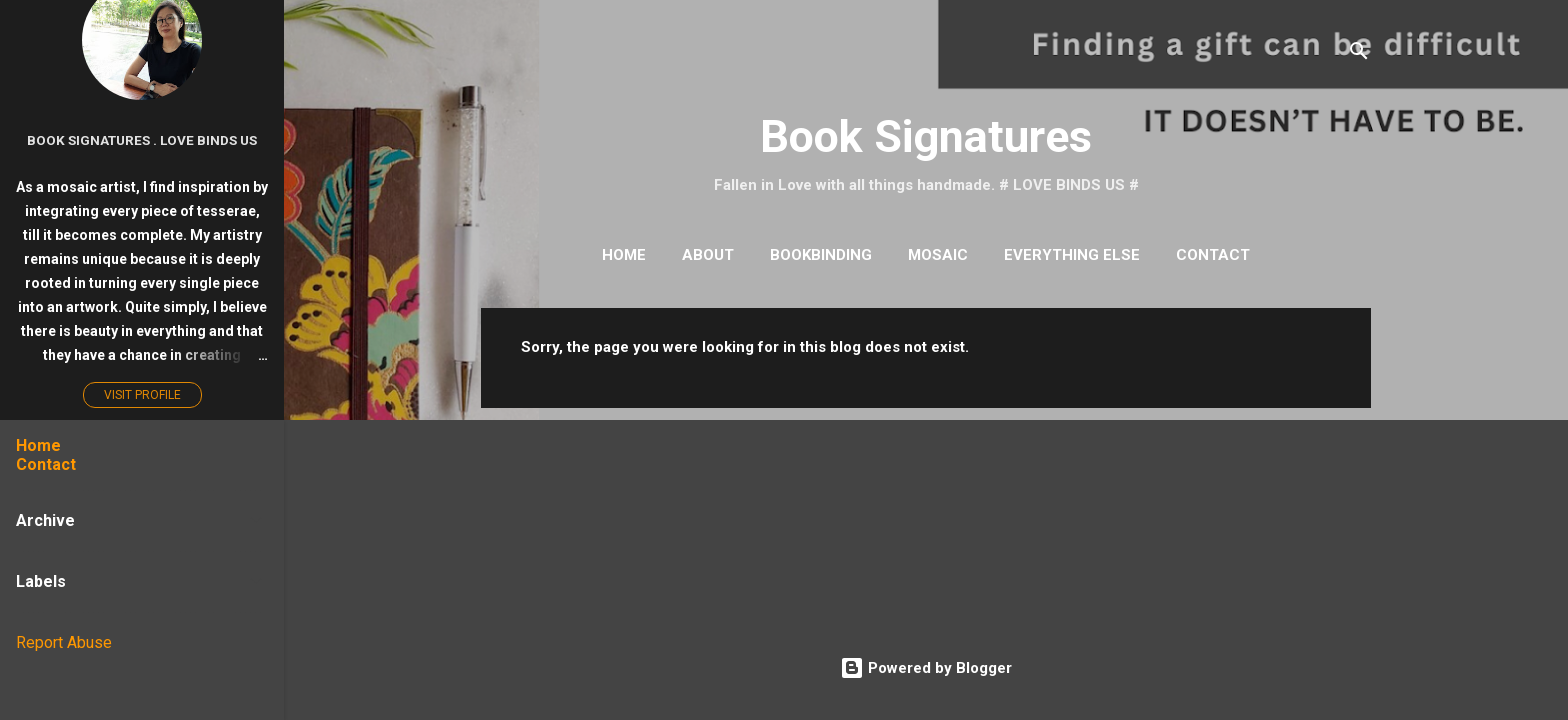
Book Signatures (926, 136)
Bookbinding (821, 255)
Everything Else (1072, 255)
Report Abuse (64, 642)
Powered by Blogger (926, 668)
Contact (1213, 255)
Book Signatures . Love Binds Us (142, 140)
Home (624, 255)
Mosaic (938, 255)
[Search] (1359, 54)
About (708, 255)
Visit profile (142, 395)
